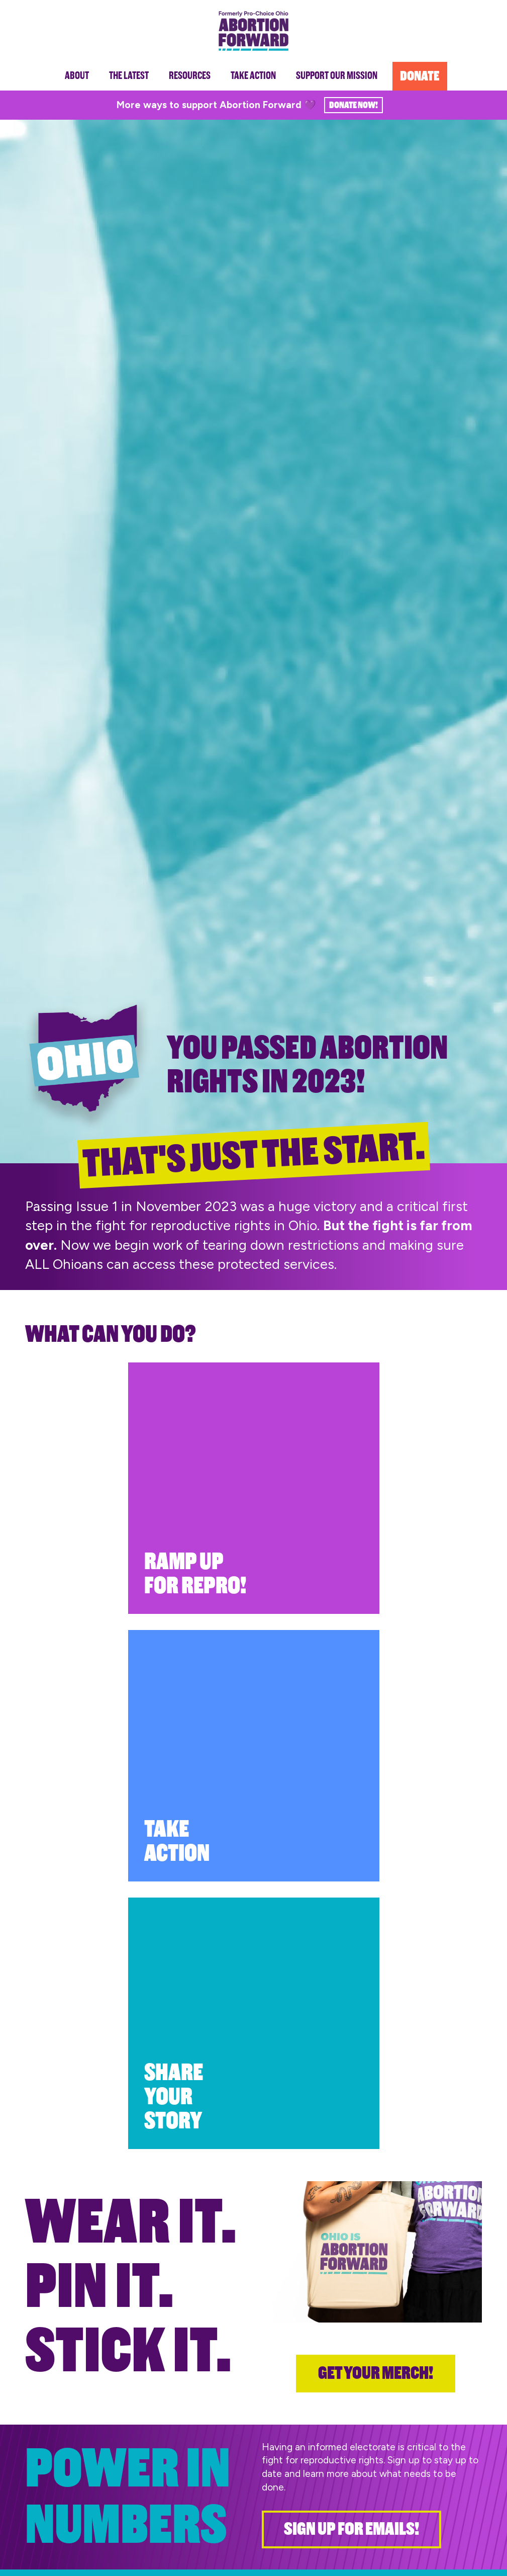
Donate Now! (353, 105)
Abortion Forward (253, 31)
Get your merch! (376, 2374)
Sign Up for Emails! (356, 2531)
